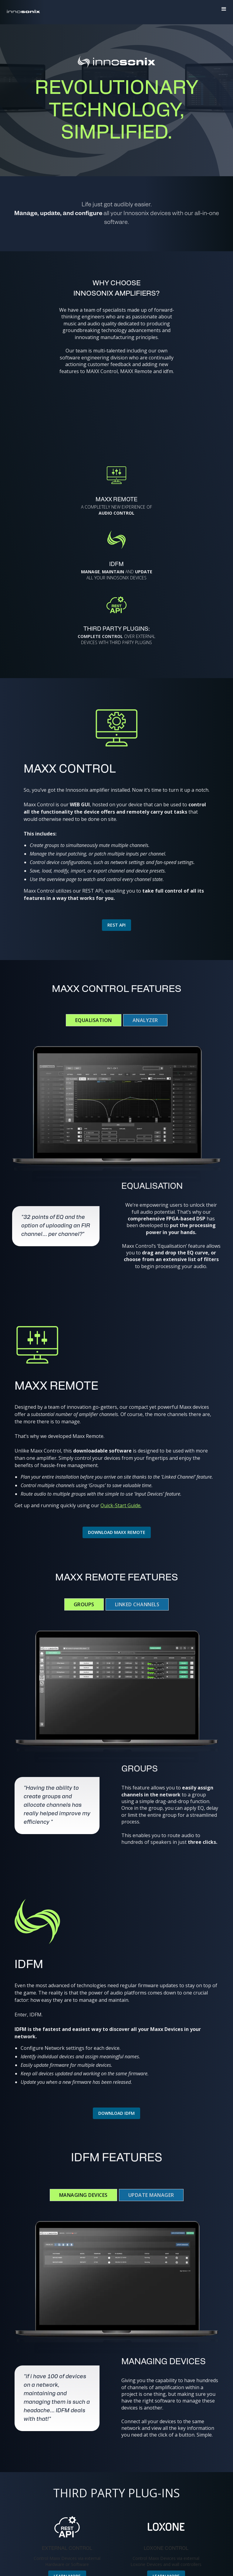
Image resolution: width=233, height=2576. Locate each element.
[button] (224, 9)
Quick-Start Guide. (120, 1505)
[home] (23, 9)
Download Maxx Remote (116, 1532)
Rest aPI (116, 925)
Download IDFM (116, 2113)
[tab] (93, 1020)
